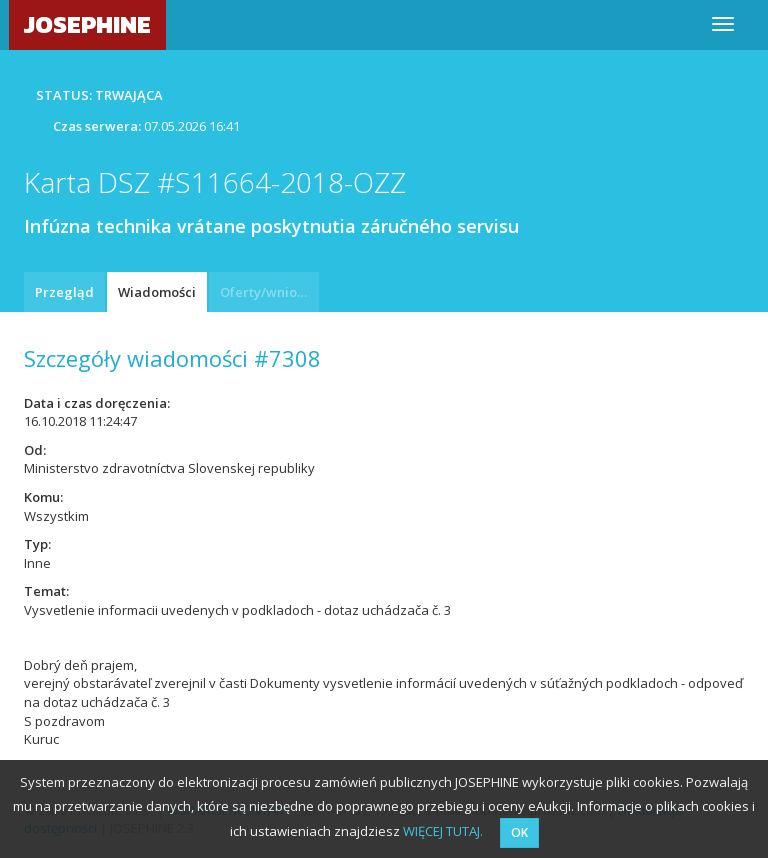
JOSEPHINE (87, 24)
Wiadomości (157, 292)
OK (519, 832)
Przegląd (64, 292)
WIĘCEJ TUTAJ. (443, 831)
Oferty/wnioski (267, 292)
